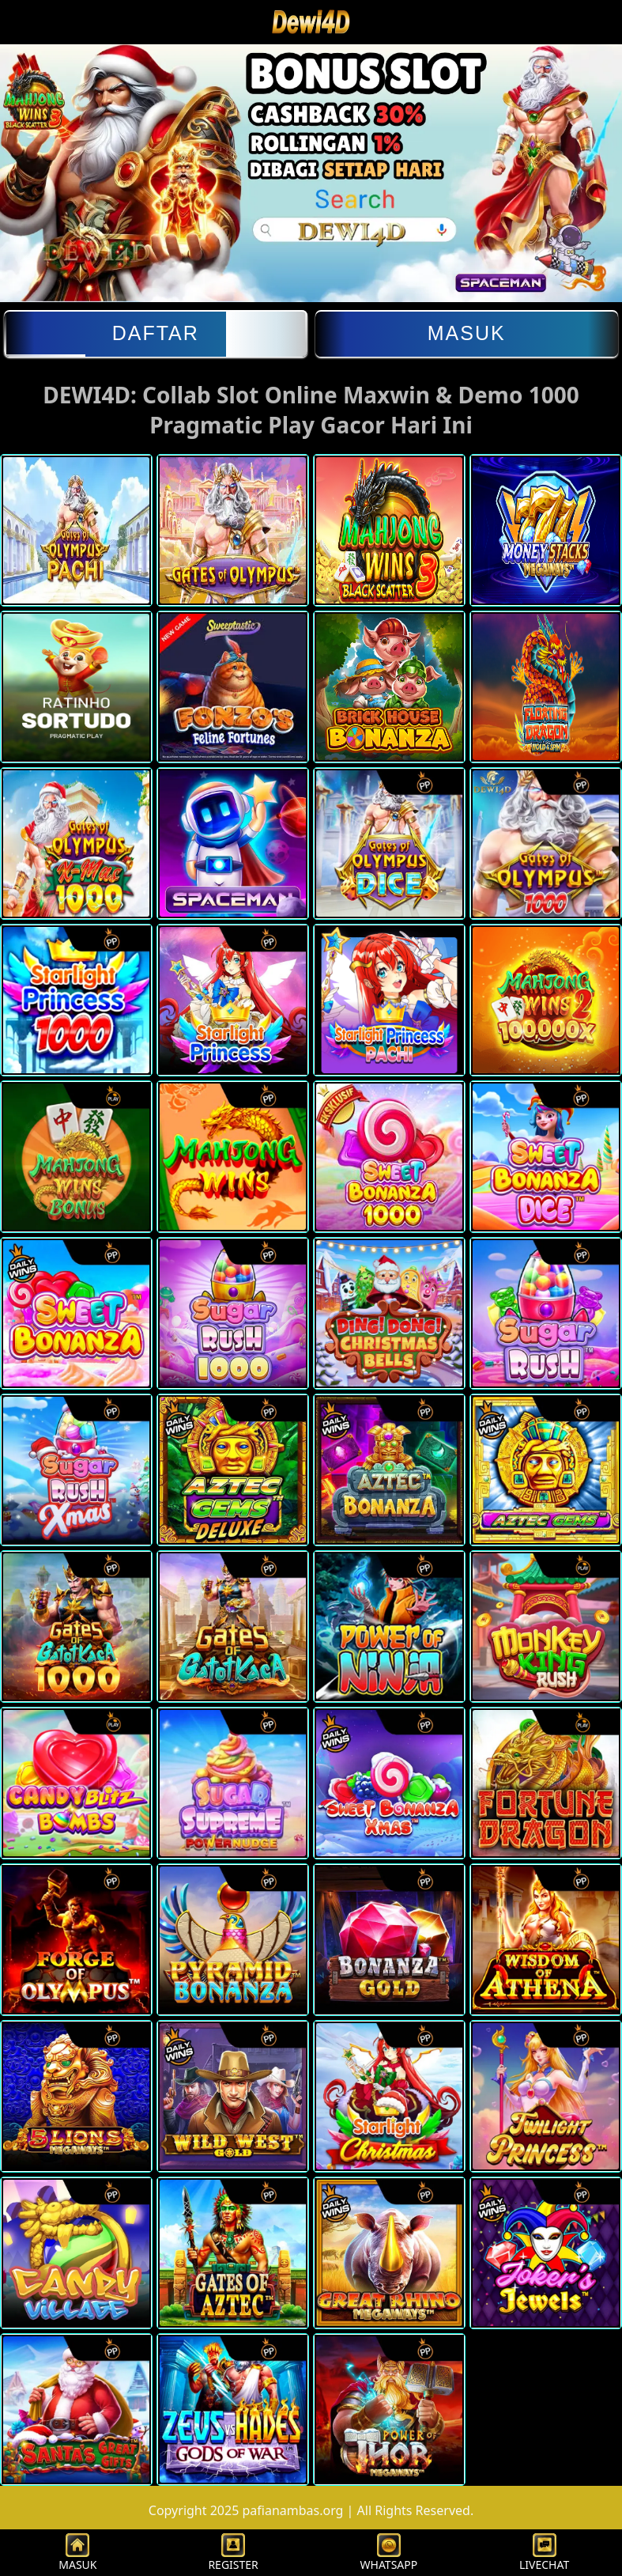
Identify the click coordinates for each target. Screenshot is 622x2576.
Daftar (155, 333)
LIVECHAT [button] (544, 2552)
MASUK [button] (77, 2552)
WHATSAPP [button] (389, 2552)
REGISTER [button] (233, 2552)
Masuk (467, 333)
